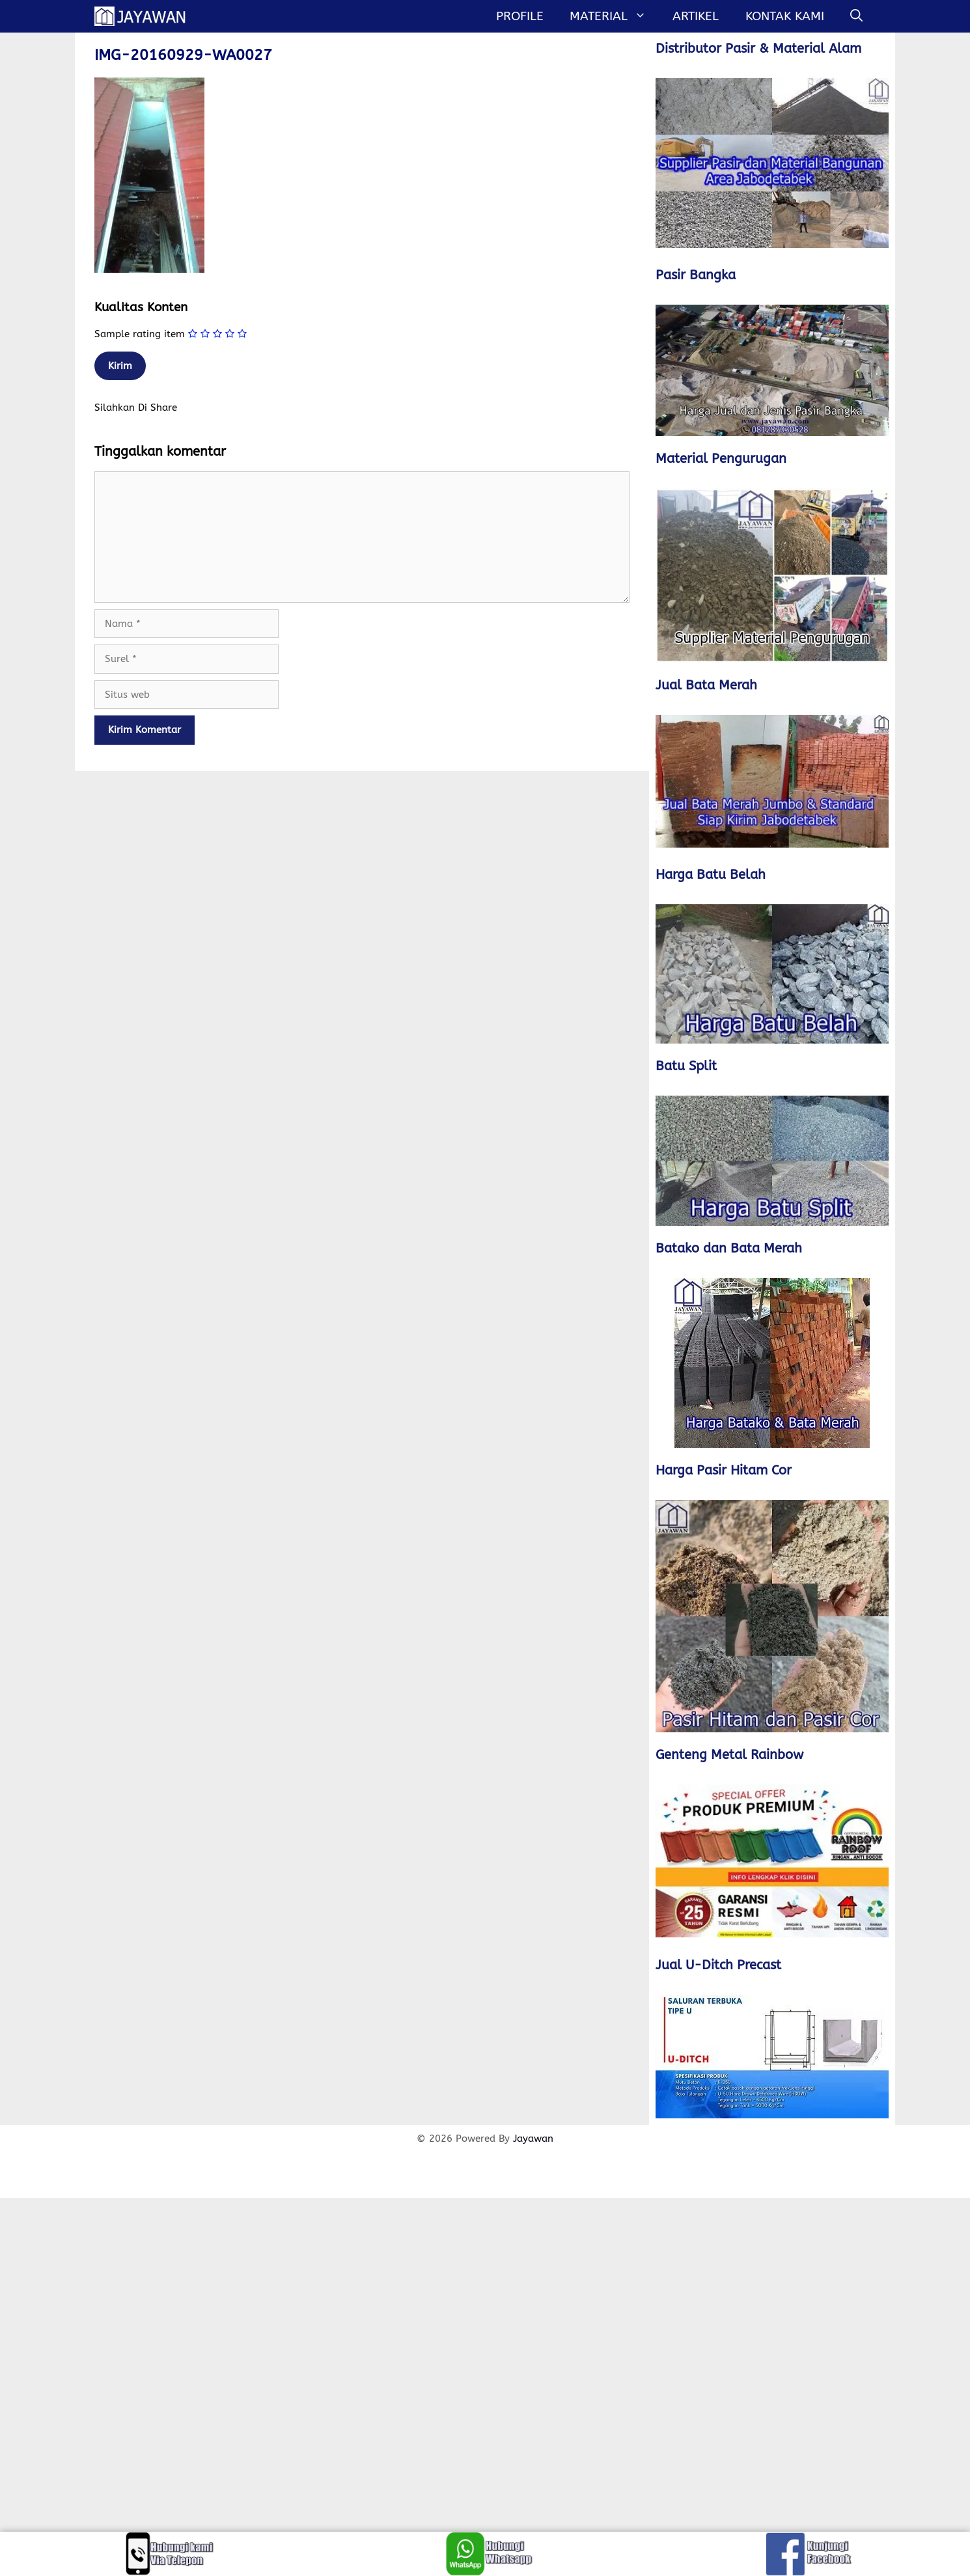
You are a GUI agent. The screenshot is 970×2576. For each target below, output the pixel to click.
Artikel (695, 16)
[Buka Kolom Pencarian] (856, 16)
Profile (520, 16)
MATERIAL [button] (614, 16)
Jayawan (533, 2138)
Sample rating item (139, 334)
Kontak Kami (784, 16)
